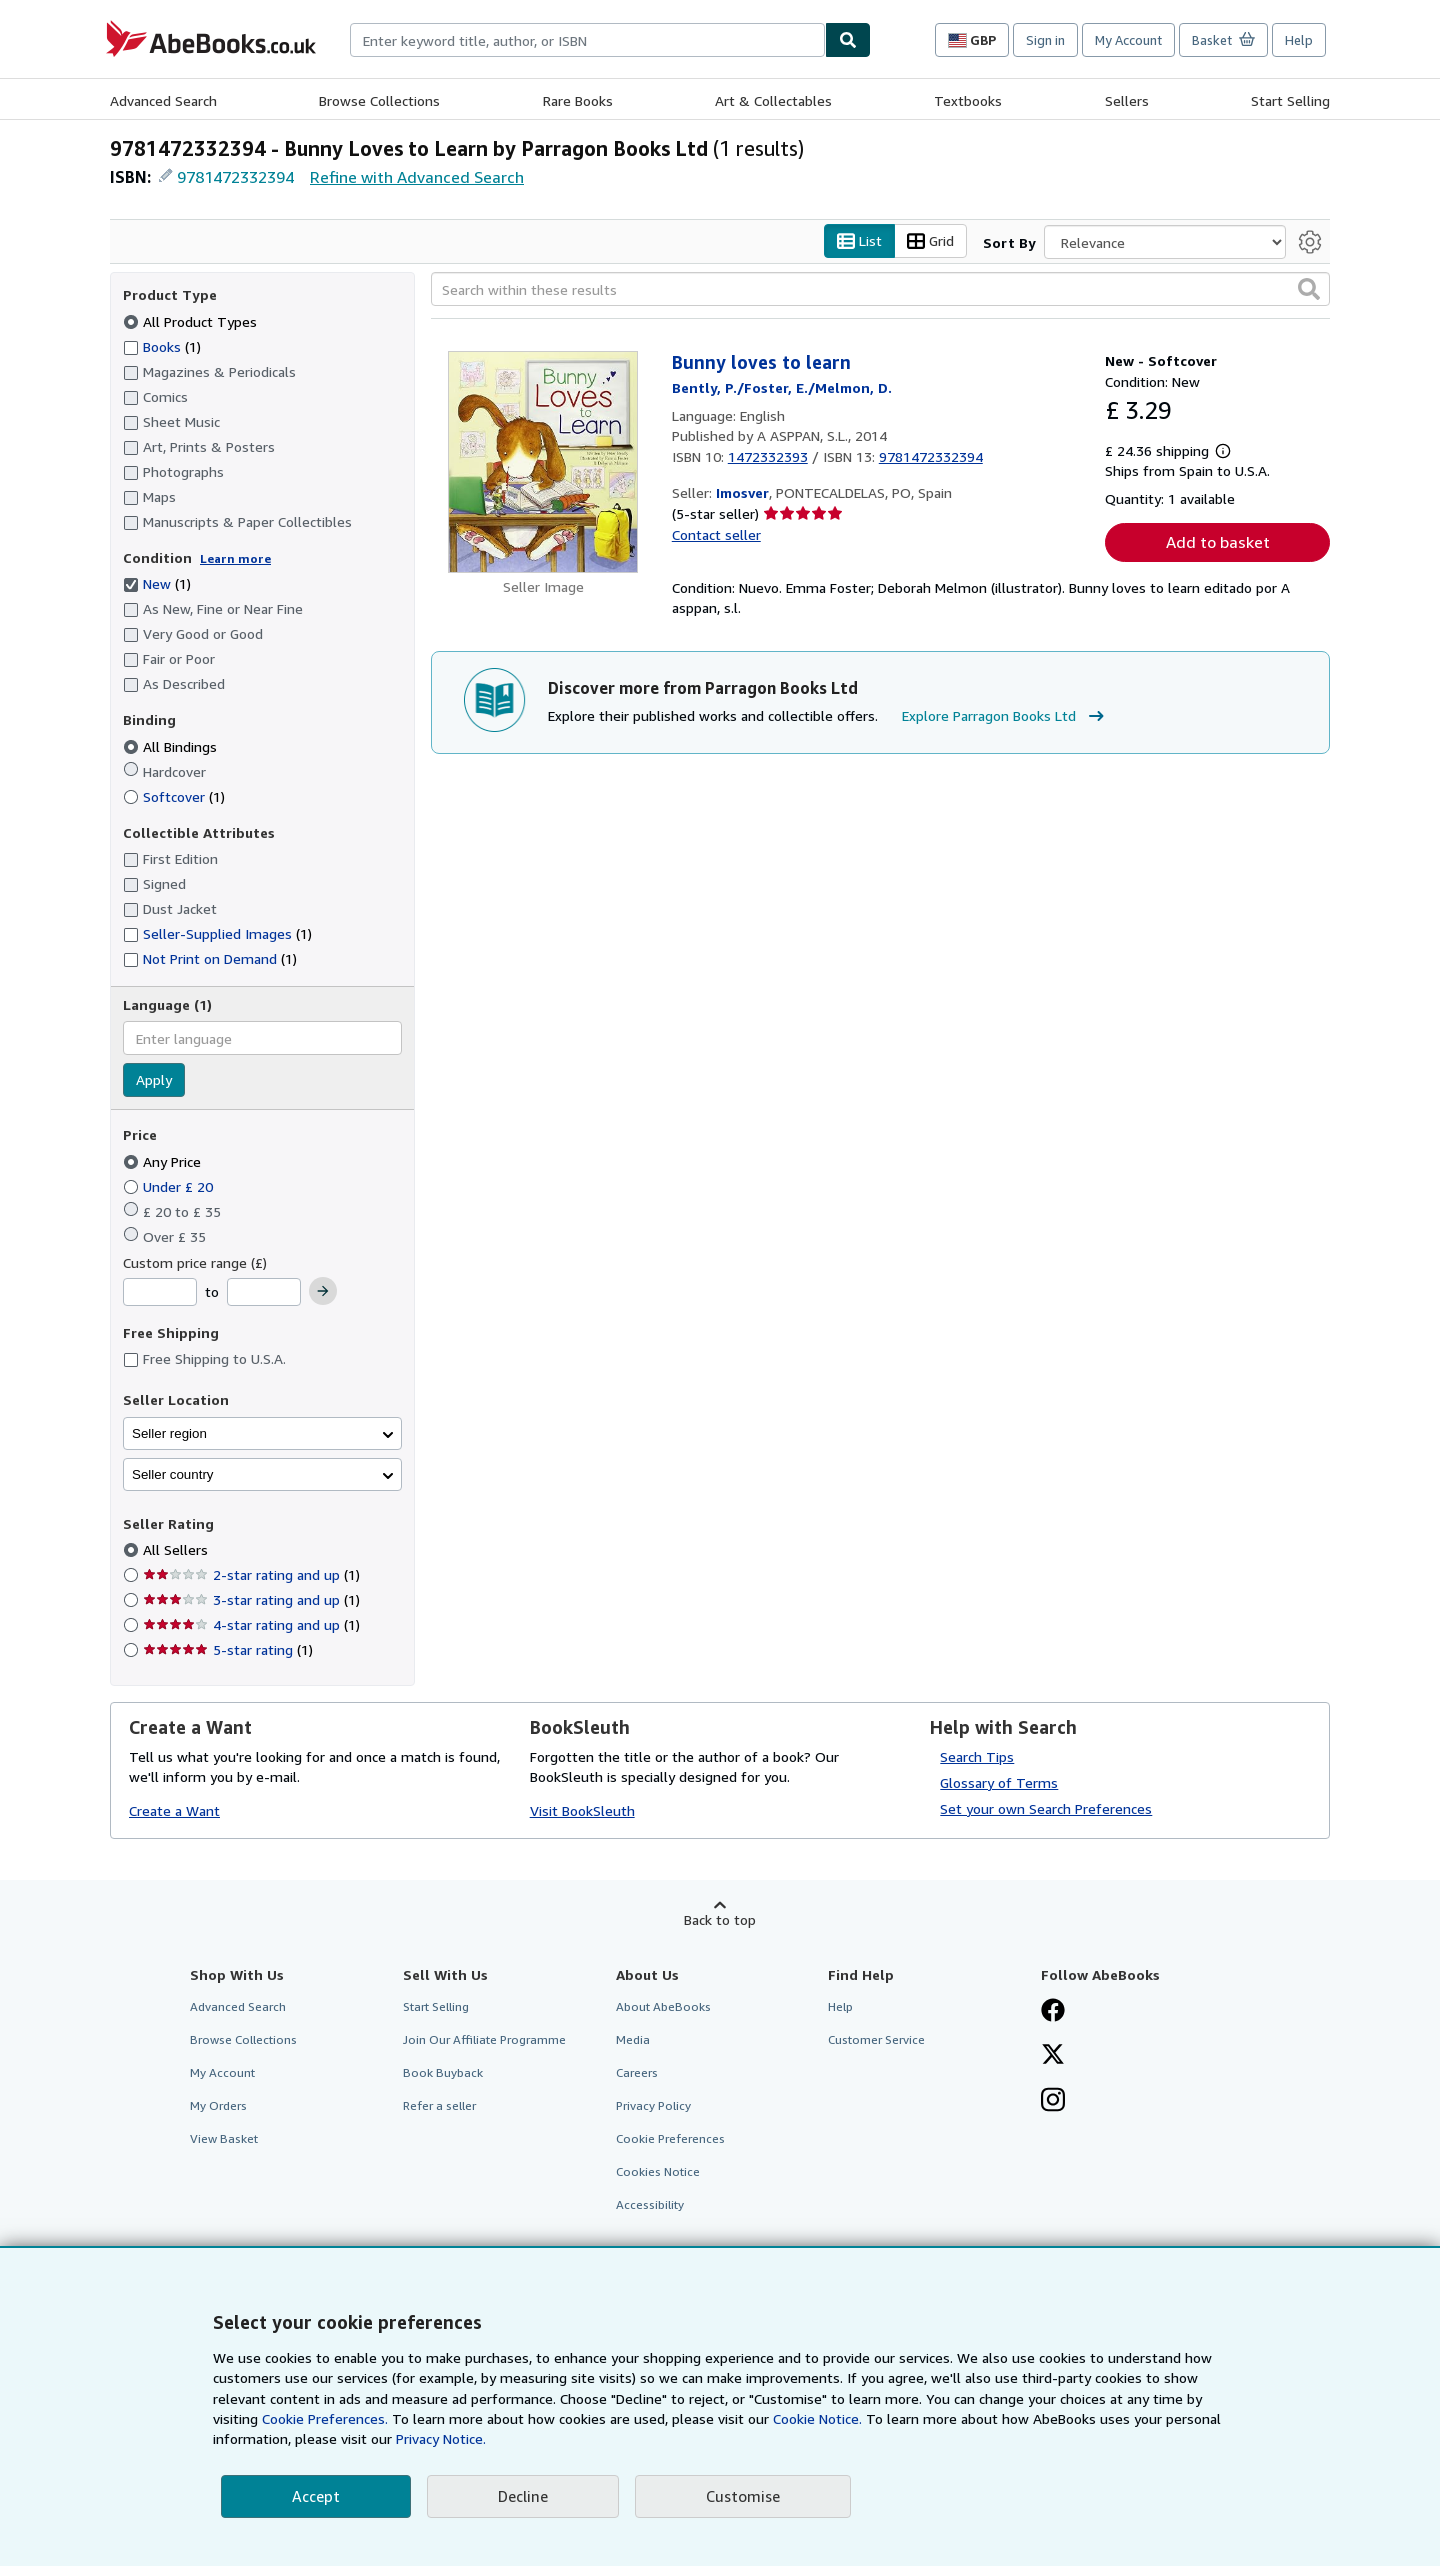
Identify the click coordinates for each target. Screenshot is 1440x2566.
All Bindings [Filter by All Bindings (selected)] (172, 746)
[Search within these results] (880, 290)
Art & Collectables (773, 100)
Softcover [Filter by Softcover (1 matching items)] (174, 796)
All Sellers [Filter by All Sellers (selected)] (177, 1550)
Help (1299, 40)
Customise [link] (743, 2496)
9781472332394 (235, 177)
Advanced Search (163, 100)
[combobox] (587, 40)
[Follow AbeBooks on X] (1053, 2056)
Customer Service (876, 2039)
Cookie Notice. (817, 2418)
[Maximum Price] (264, 1293)
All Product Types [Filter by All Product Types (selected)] (192, 321)
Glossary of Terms (999, 1782)
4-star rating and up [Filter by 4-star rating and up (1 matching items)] (251, 1625)
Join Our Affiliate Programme (484, 2039)
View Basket (224, 2139)
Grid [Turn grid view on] (930, 241)
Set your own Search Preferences (1046, 1808)
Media (633, 2039)
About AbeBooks (663, 2006)
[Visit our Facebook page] (1053, 2012)
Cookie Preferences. (325, 2418)
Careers (637, 2072)
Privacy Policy (653, 2106)
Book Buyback (443, 2072)
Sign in (1045, 40)
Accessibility (650, 2205)
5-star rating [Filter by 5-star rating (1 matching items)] (228, 1650)
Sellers (1127, 100)
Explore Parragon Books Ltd (1005, 716)
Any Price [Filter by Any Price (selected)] (164, 1161)
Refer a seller (439, 2106)
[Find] (848, 40)
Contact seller (716, 534)
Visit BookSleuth (582, 1811)
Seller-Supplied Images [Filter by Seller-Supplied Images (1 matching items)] (217, 934)
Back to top (720, 1919)
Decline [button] (523, 2496)
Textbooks (968, 100)
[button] (1309, 290)
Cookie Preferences (670, 2139)
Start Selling (1290, 100)
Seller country (173, 1474)
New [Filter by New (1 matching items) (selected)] (157, 584)
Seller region (169, 1433)
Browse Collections (379, 100)
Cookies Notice (658, 2172)
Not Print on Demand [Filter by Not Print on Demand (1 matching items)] (210, 959)
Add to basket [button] (1218, 543)
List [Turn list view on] (859, 241)
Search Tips (977, 1756)
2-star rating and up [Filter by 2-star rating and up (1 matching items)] (251, 1575)
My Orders (218, 2106)
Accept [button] (316, 2496)
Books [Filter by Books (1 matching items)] (162, 346)
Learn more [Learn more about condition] (235, 558)
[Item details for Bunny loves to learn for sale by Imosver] (543, 462)
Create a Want (174, 1811)
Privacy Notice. (441, 2438)
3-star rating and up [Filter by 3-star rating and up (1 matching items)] (251, 1600)
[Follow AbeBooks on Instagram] (1053, 2102)
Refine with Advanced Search (417, 177)
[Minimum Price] (160, 1293)
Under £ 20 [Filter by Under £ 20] (170, 1186)
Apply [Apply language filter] (154, 1080)
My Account (1128, 40)
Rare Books (578, 100)
